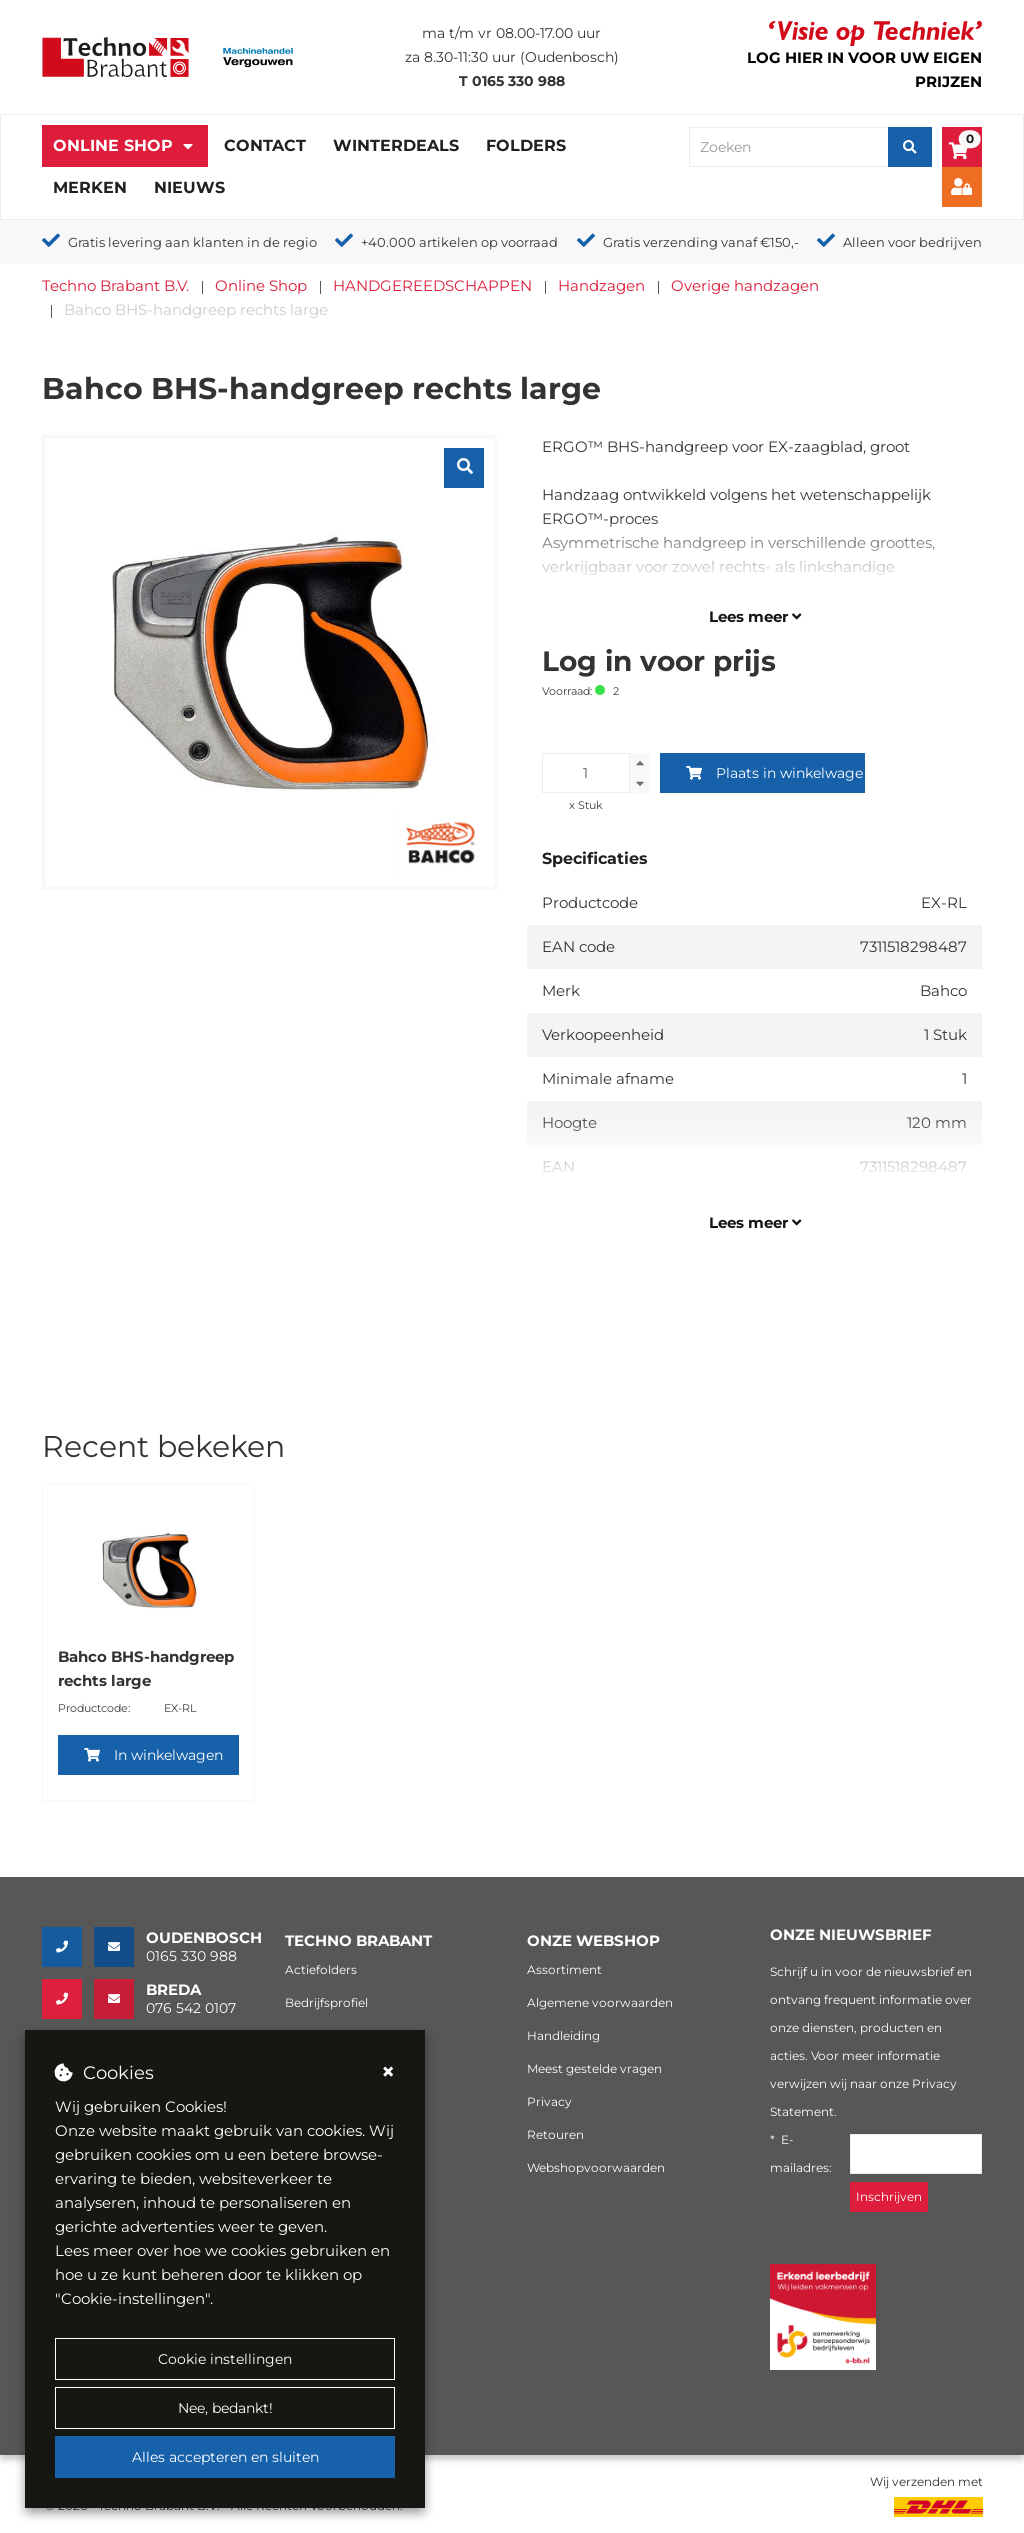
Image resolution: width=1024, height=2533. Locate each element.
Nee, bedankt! (225, 2408)
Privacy (549, 2101)
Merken (90, 187)
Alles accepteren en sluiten (225, 2457)
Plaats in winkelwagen (775, 773)
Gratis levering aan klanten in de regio (192, 242)
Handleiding (563, 2035)
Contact (265, 145)
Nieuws (189, 187)
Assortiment (564, 1969)
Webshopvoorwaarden (596, 2167)
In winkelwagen (153, 1755)
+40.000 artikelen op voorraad (459, 242)
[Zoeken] (910, 147)
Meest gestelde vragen (594, 2068)
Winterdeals (396, 145)
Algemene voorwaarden (600, 2002)
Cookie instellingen (225, 2359)
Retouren (555, 2134)
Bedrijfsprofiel (326, 2002)
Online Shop (113, 145)
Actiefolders (321, 1969)
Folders (526, 145)
